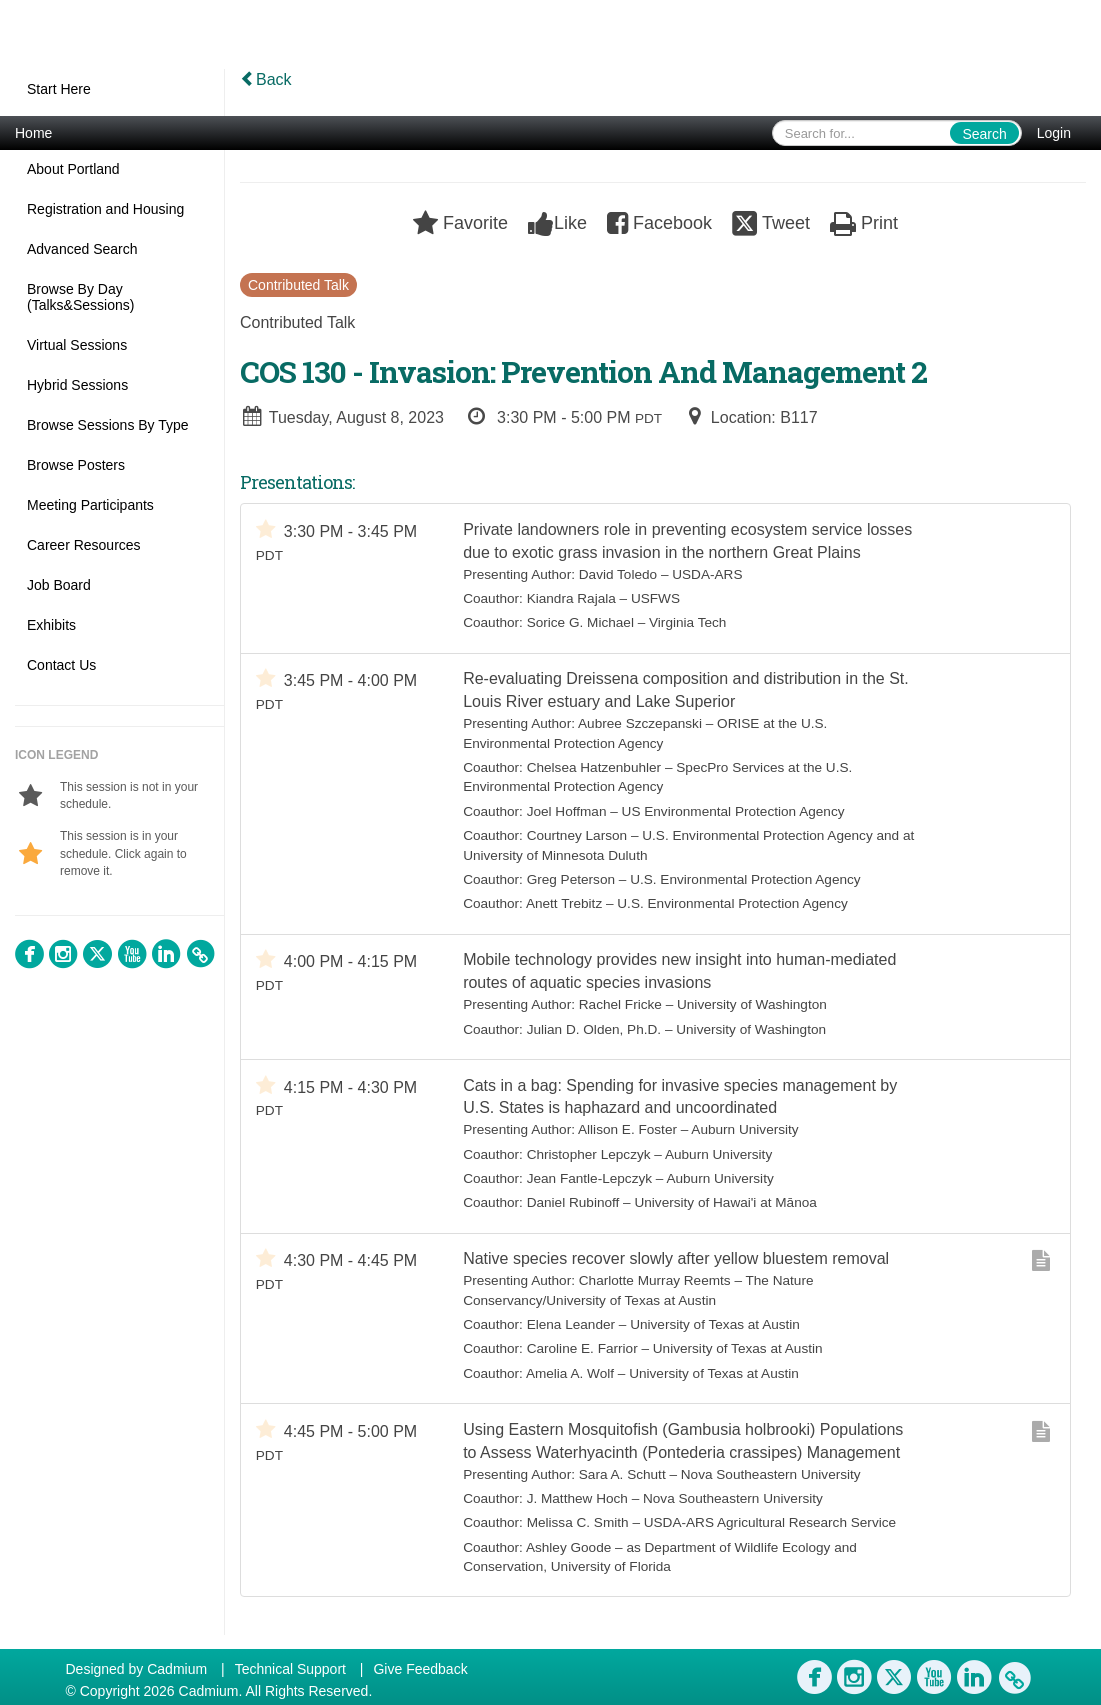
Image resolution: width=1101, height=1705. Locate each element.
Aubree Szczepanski (640, 724)
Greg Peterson (571, 880)
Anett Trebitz (564, 904)
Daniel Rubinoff (573, 1204)
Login (1054, 133)
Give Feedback (420, 1669)
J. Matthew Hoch (577, 1500)
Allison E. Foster (627, 1131)
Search (984, 134)
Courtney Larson (577, 836)
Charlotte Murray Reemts (655, 1282)
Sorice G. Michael (580, 623)
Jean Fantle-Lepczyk (589, 1179)
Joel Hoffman (567, 811)
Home (33, 133)
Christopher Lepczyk (589, 1155)
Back (266, 79)
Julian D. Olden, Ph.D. (594, 1030)
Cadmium (177, 1669)
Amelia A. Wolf (570, 1375)
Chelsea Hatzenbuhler (594, 768)
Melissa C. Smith (578, 1525)
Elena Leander (571, 1326)
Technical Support (290, 1669)
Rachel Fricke (620, 1005)
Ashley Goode (568, 1549)
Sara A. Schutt (622, 1476)
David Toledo (618, 574)
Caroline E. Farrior (582, 1350)
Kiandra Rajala (571, 598)
